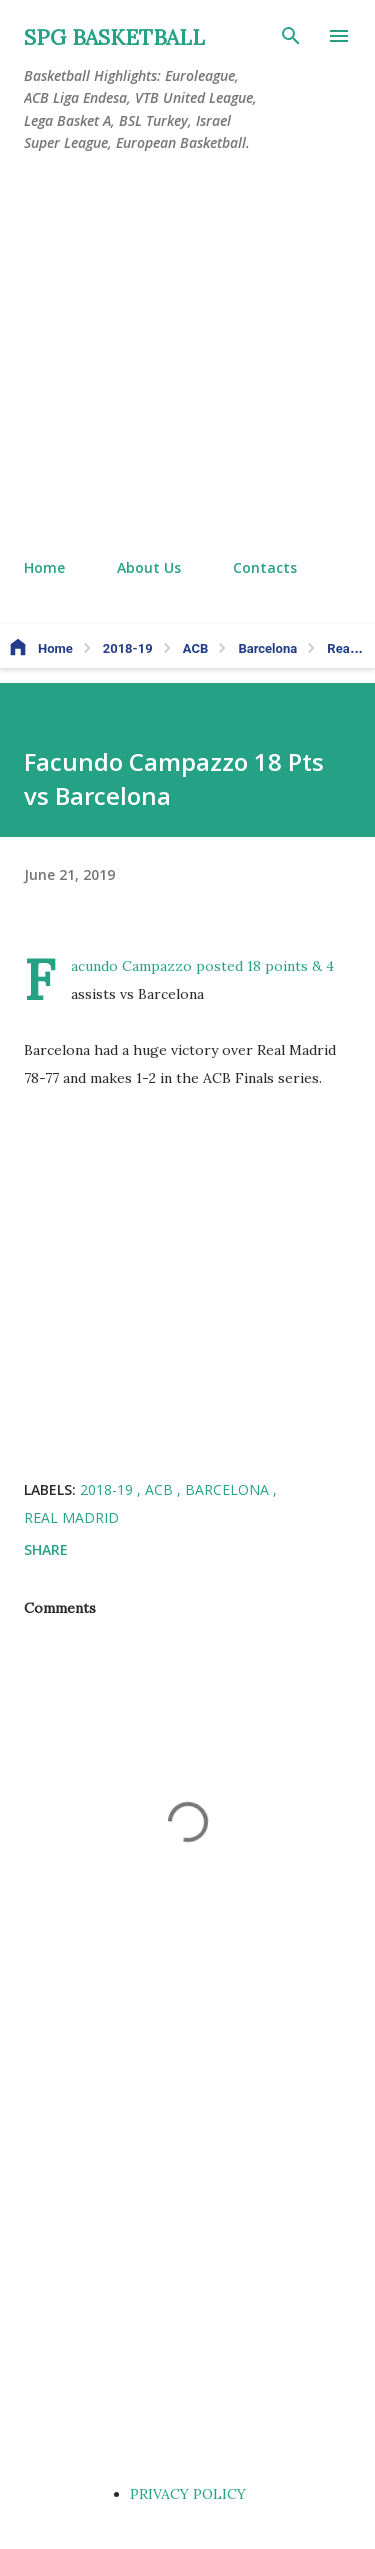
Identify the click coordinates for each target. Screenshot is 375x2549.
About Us (149, 567)
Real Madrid (71, 1517)
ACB (161, 1489)
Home (44, 567)
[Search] (291, 36)
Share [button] (46, 1549)
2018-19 (108, 1489)
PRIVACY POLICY (188, 2494)
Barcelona (229, 1489)
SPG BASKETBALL (114, 37)
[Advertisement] (187, 356)
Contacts (265, 567)
